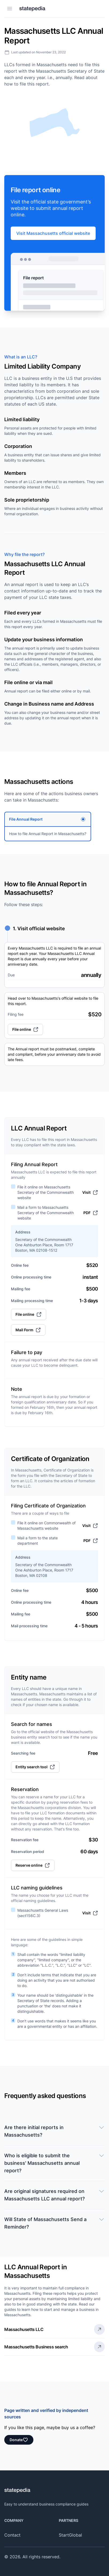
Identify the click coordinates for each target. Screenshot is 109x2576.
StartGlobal (70, 2535)
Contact (12, 2535)
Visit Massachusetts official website (53, 233)
